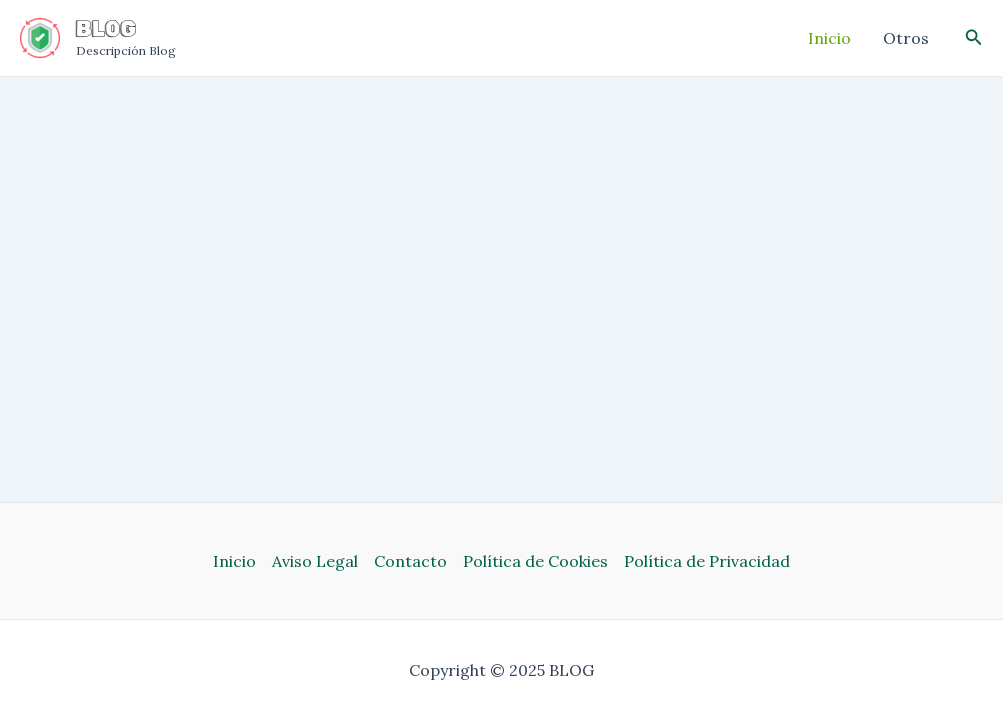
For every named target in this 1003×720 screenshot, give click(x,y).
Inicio (234, 561)
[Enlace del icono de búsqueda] (974, 38)
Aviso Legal (315, 561)
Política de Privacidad (707, 561)
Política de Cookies (535, 561)
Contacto (410, 561)
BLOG (106, 28)
